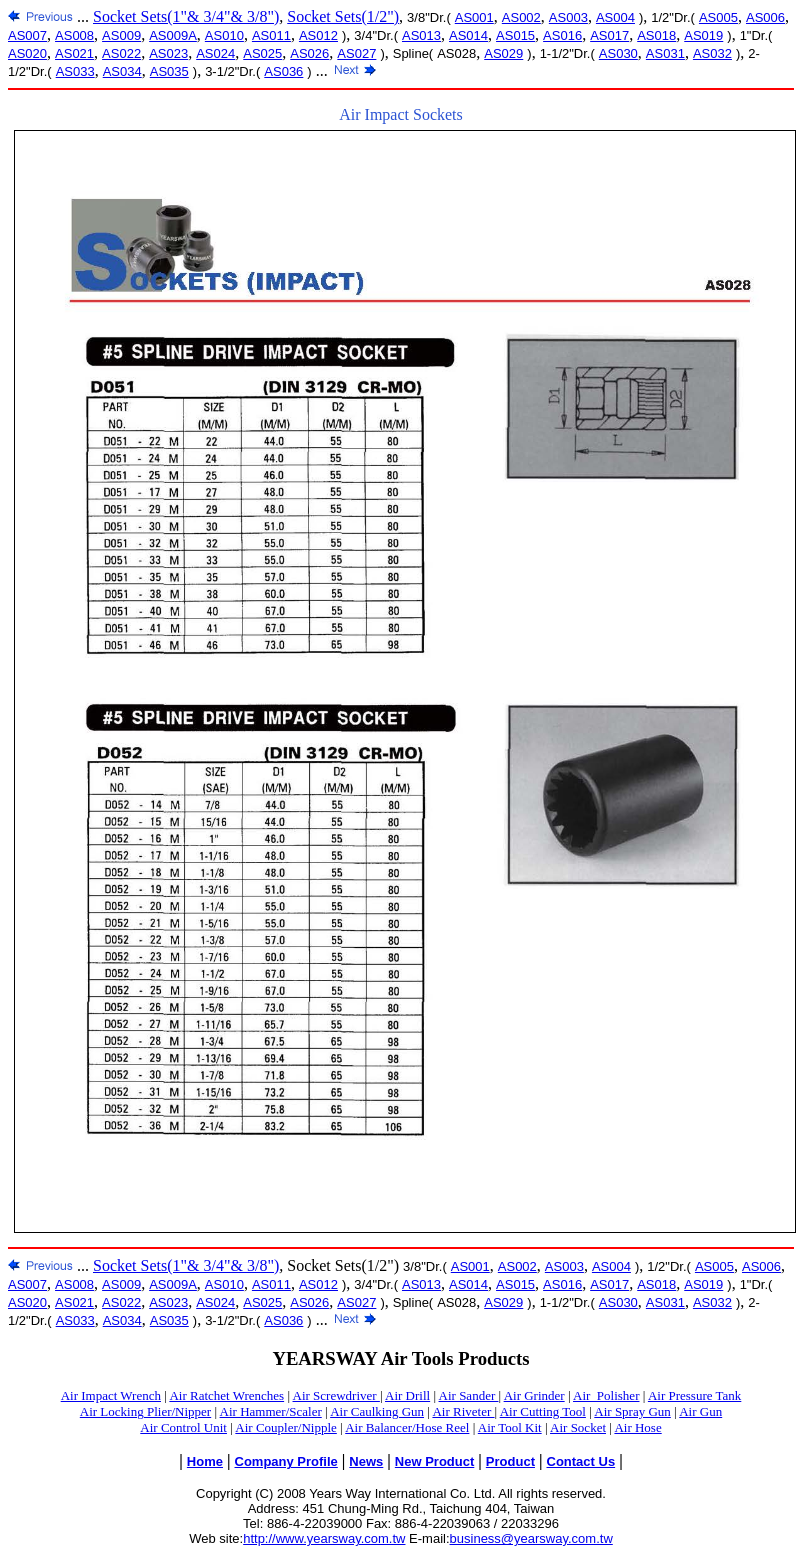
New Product (434, 1461)
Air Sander (469, 1395)
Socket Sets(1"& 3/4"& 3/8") (186, 16)
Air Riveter (463, 1411)
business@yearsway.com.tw (531, 1538)
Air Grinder (534, 1395)
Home (205, 1461)
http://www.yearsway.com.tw (324, 1538)
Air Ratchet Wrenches (226, 1395)
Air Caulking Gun (377, 1411)
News (366, 1461)
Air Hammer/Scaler (271, 1411)
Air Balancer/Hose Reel (407, 1427)
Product (510, 1461)
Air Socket (578, 1427)
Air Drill (407, 1395)
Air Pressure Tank (694, 1395)
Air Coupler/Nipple (285, 1427)
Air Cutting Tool (543, 1411)
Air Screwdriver (336, 1395)
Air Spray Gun (632, 1411)
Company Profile (286, 1461)
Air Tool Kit (510, 1427)
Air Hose (637, 1427)
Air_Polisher (606, 1395)
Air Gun (700, 1411)
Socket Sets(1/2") (343, 16)
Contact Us (581, 1461)
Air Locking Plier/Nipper (145, 1411)
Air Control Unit (183, 1427)
